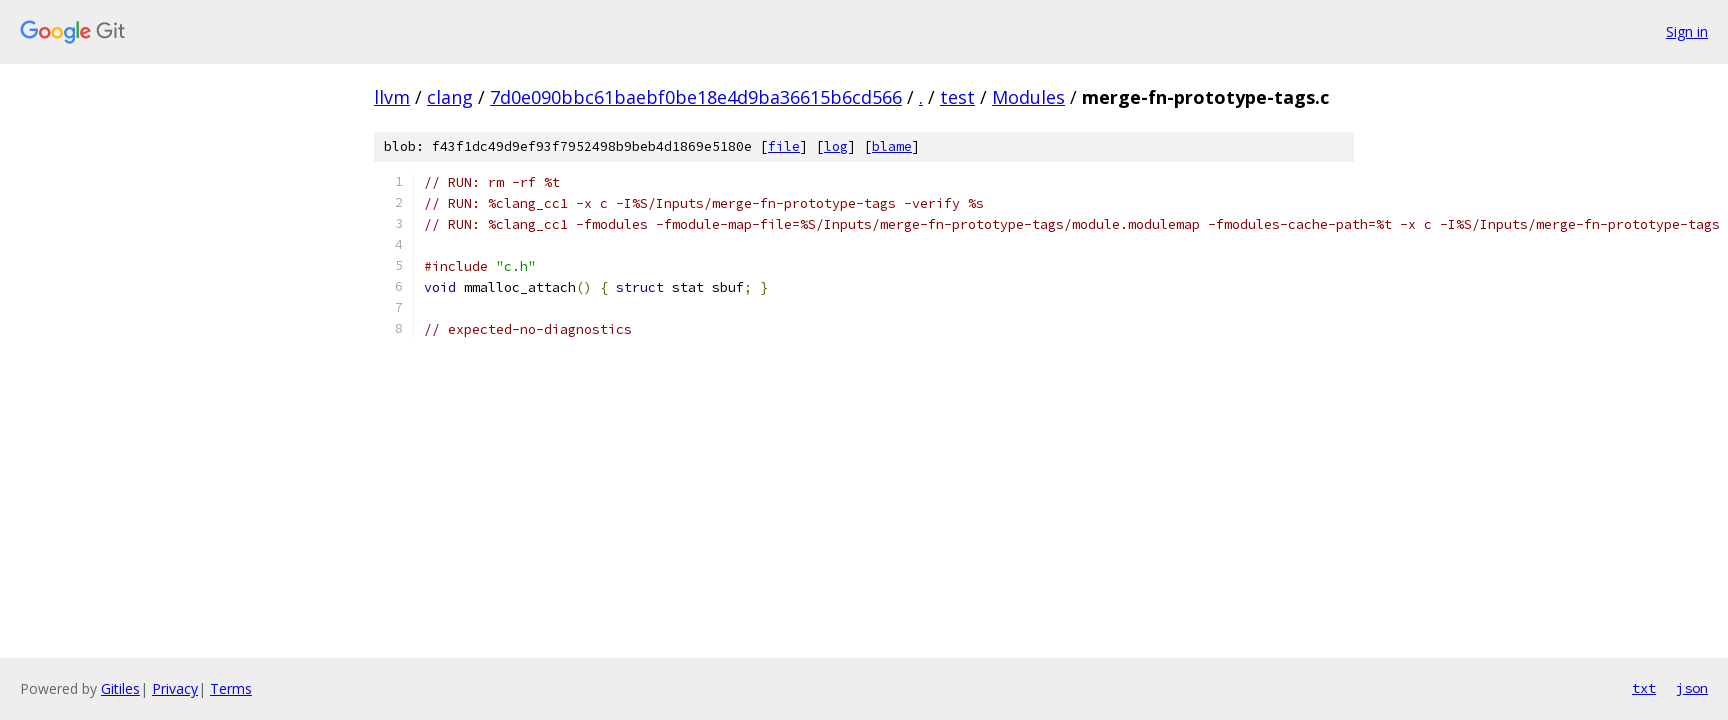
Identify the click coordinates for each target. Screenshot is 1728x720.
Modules (1028, 97)
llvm (392, 97)
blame (892, 146)
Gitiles (120, 688)
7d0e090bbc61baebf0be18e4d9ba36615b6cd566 (696, 97)
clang (450, 97)
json (1692, 688)
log (836, 146)
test (957, 97)
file (784, 146)
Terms (231, 688)
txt (1644, 688)
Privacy (175, 688)
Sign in (1687, 31)
